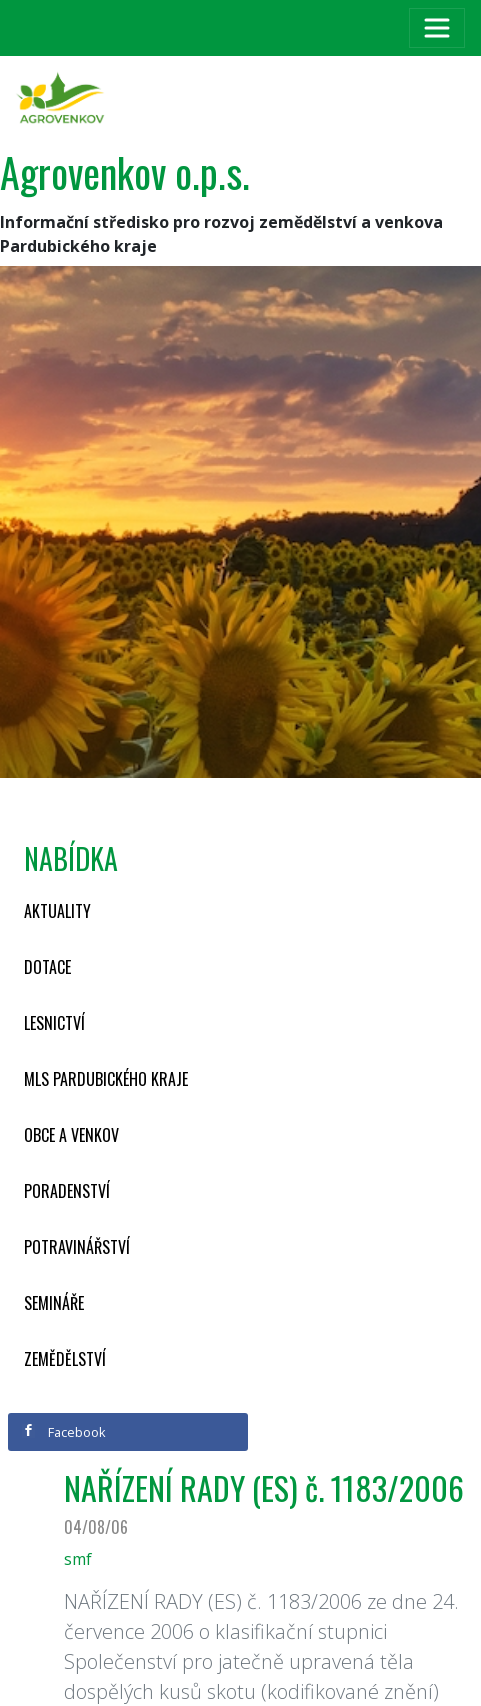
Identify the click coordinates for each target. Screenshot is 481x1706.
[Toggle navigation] (437, 28)
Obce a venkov (71, 1135)
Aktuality (57, 911)
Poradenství (67, 1191)
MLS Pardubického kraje (106, 1079)
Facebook (64, 1432)
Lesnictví (54, 1023)
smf (78, 1559)
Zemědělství (65, 1359)
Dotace (47, 967)
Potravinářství (77, 1247)
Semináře (54, 1303)
